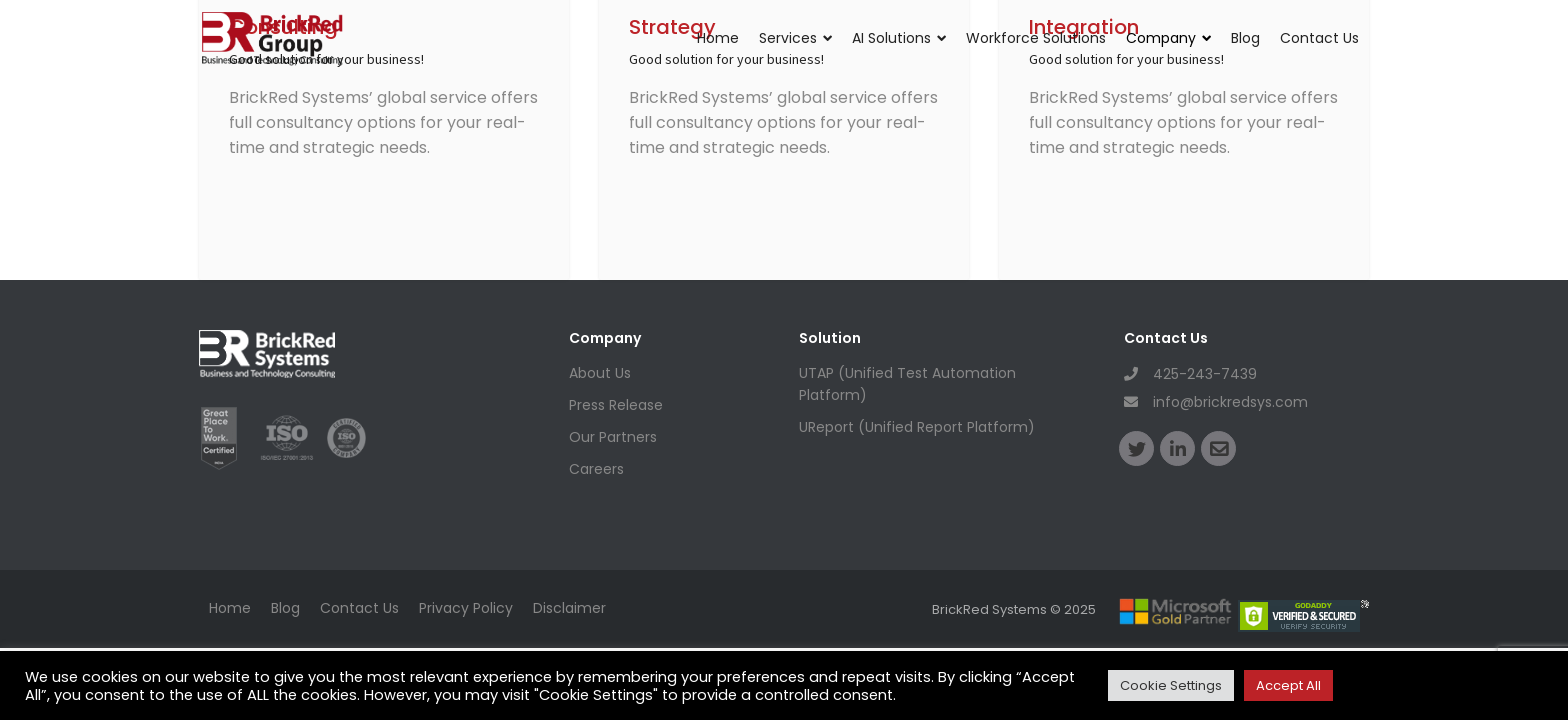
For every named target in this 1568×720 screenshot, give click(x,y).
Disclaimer (569, 608)
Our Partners (613, 437)
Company (1168, 38)
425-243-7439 (1190, 374)
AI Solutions (899, 38)
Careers (596, 469)
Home (718, 38)
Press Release (616, 405)
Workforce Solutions (1036, 38)
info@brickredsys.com (1216, 402)
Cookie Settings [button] (1171, 685)
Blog (1245, 38)
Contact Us (1319, 38)
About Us (600, 373)
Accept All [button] (1288, 685)
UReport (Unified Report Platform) (917, 427)
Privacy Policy (466, 608)
